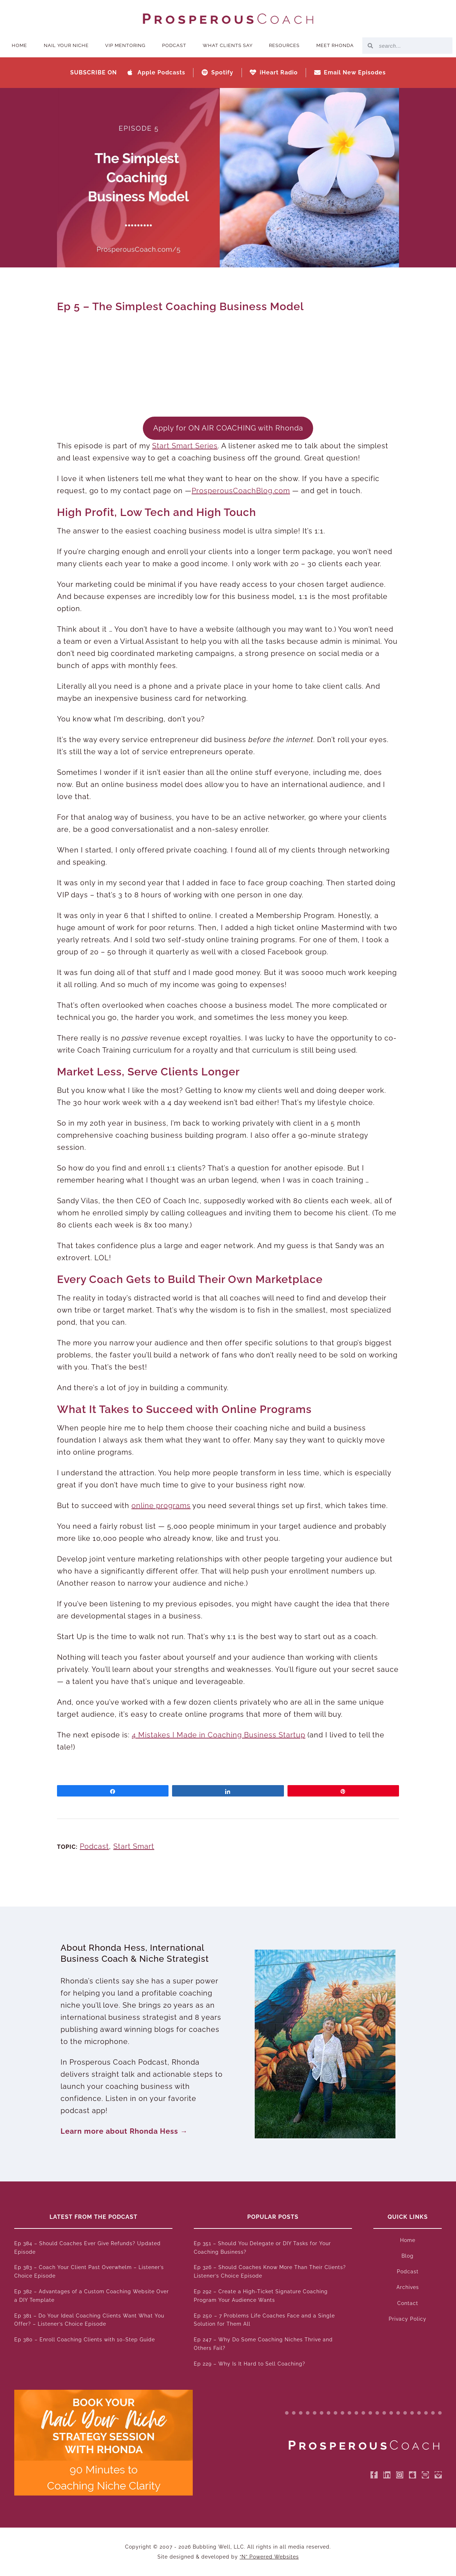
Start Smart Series (185, 446)
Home (19, 45)
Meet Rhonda (335, 45)
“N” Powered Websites (269, 2557)
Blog (407, 2256)
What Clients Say (228, 45)
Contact (407, 2303)
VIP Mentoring (125, 45)
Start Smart (133, 1846)
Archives (408, 2287)
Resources (284, 45)
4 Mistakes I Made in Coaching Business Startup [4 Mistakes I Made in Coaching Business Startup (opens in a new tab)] (218, 1735)
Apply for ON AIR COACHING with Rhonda (228, 428)
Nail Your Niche (66, 45)
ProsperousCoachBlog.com (241, 490)
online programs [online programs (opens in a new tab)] (161, 1505)
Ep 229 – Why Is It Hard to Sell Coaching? (249, 2364)
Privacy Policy (407, 2319)
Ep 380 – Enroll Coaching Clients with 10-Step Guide (84, 2339)
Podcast (174, 45)
